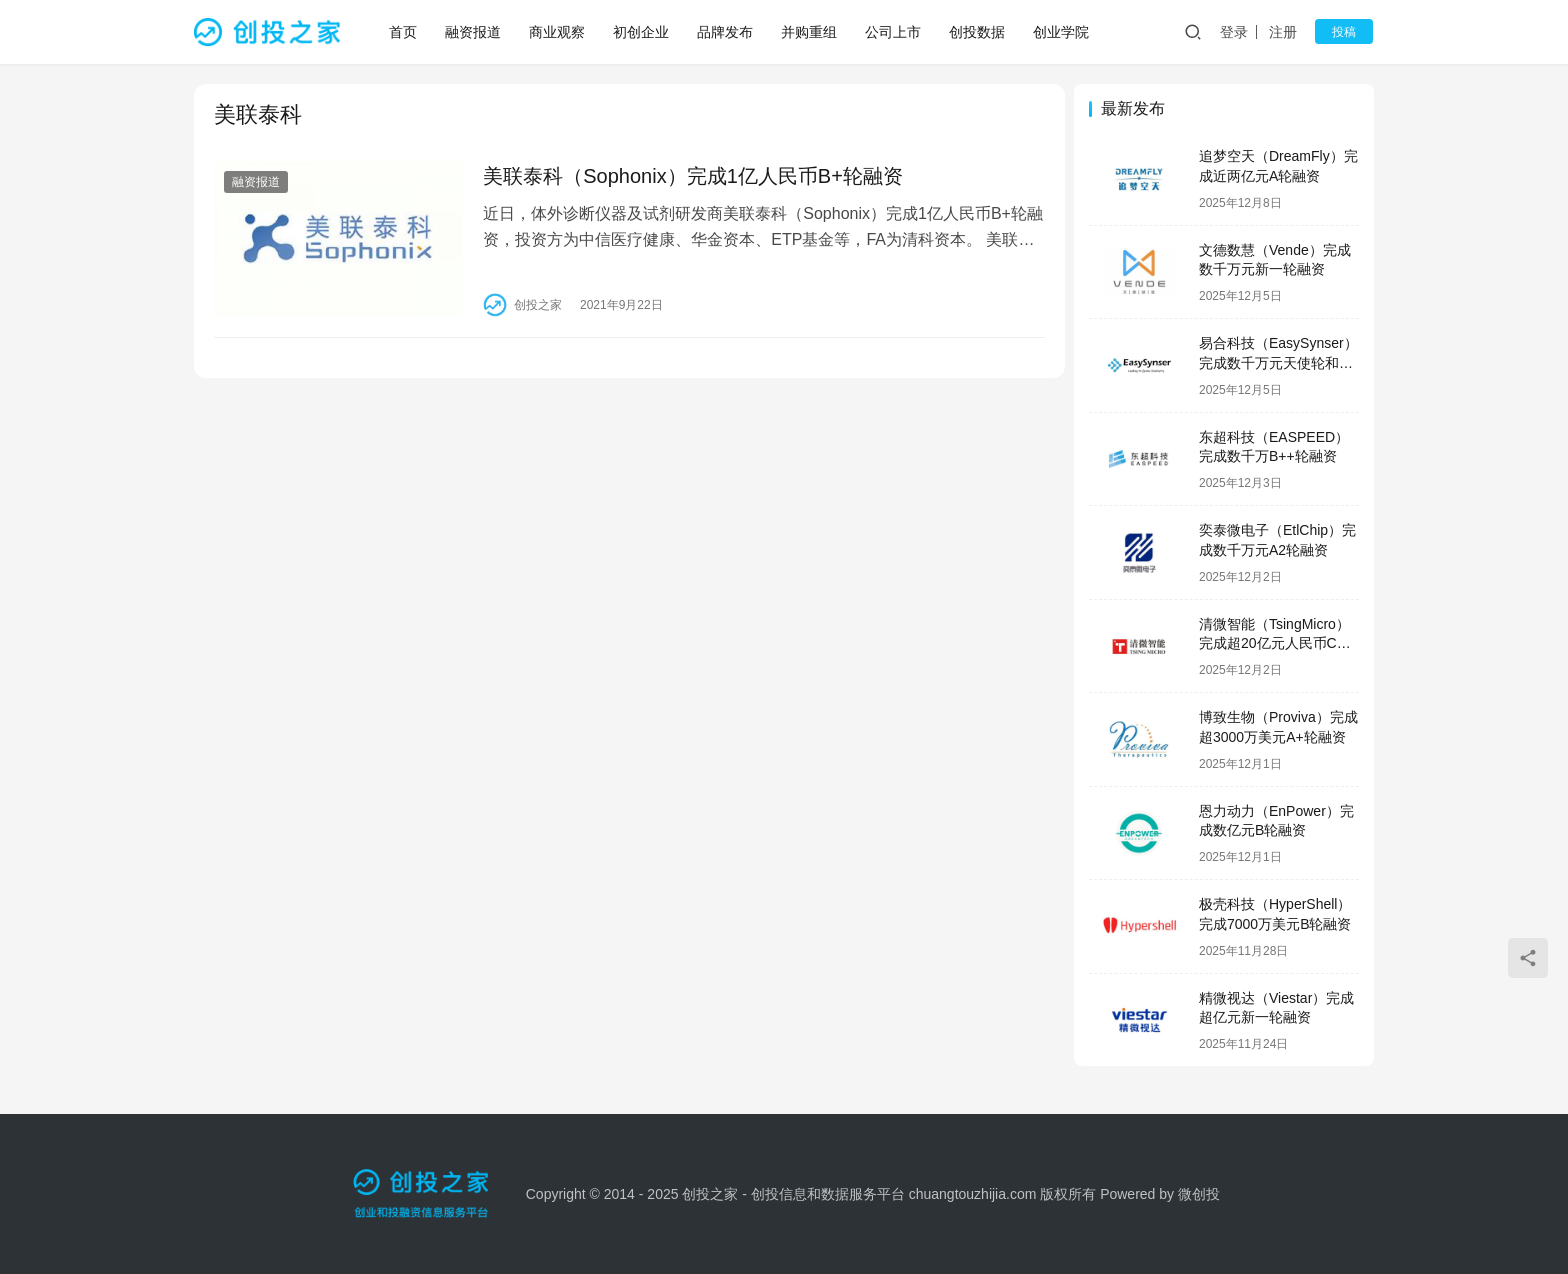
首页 (404, 32)
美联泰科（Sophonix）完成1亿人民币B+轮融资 (690, 176)
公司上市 (894, 32)
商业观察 (558, 32)
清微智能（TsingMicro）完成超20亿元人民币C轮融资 (1275, 643)
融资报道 (474, 32)
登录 (1239, 32)
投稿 (1346, 32)
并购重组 (810, 32)
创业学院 (1062, 32)
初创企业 (642, 32)
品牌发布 (726, 32)
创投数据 (978, 32)
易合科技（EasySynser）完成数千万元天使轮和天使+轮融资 (1278, 362)
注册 (1288, 32)
